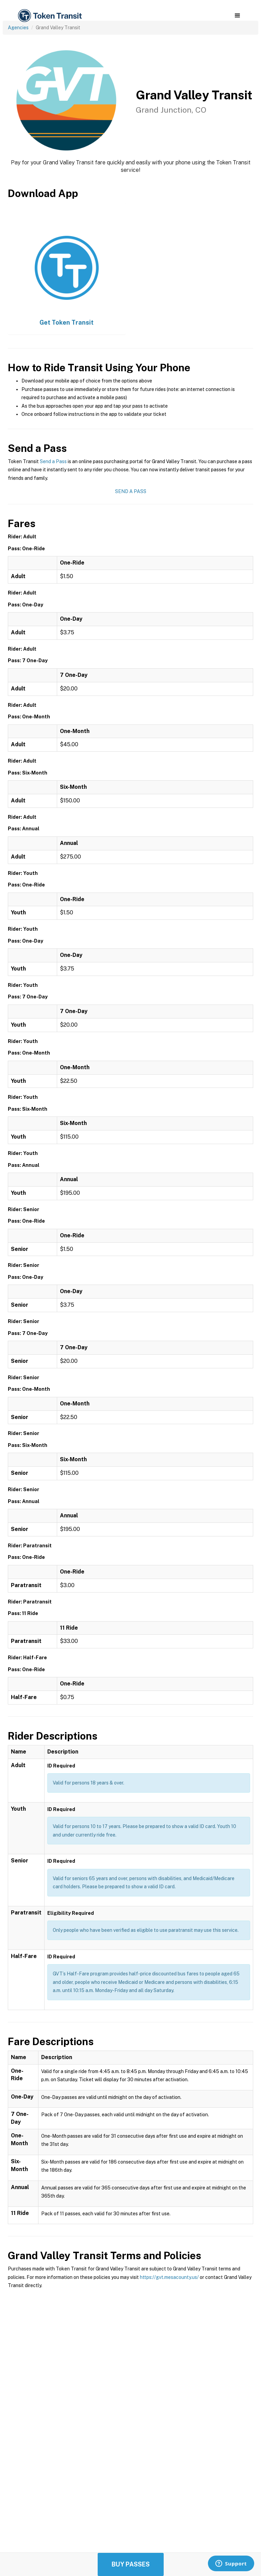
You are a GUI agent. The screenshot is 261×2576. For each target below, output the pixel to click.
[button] (237, 15)
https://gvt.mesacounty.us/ (169, 2277)
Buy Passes (131, 2564)
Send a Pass (53, 461)
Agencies (18, 27)
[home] (49, 16)
